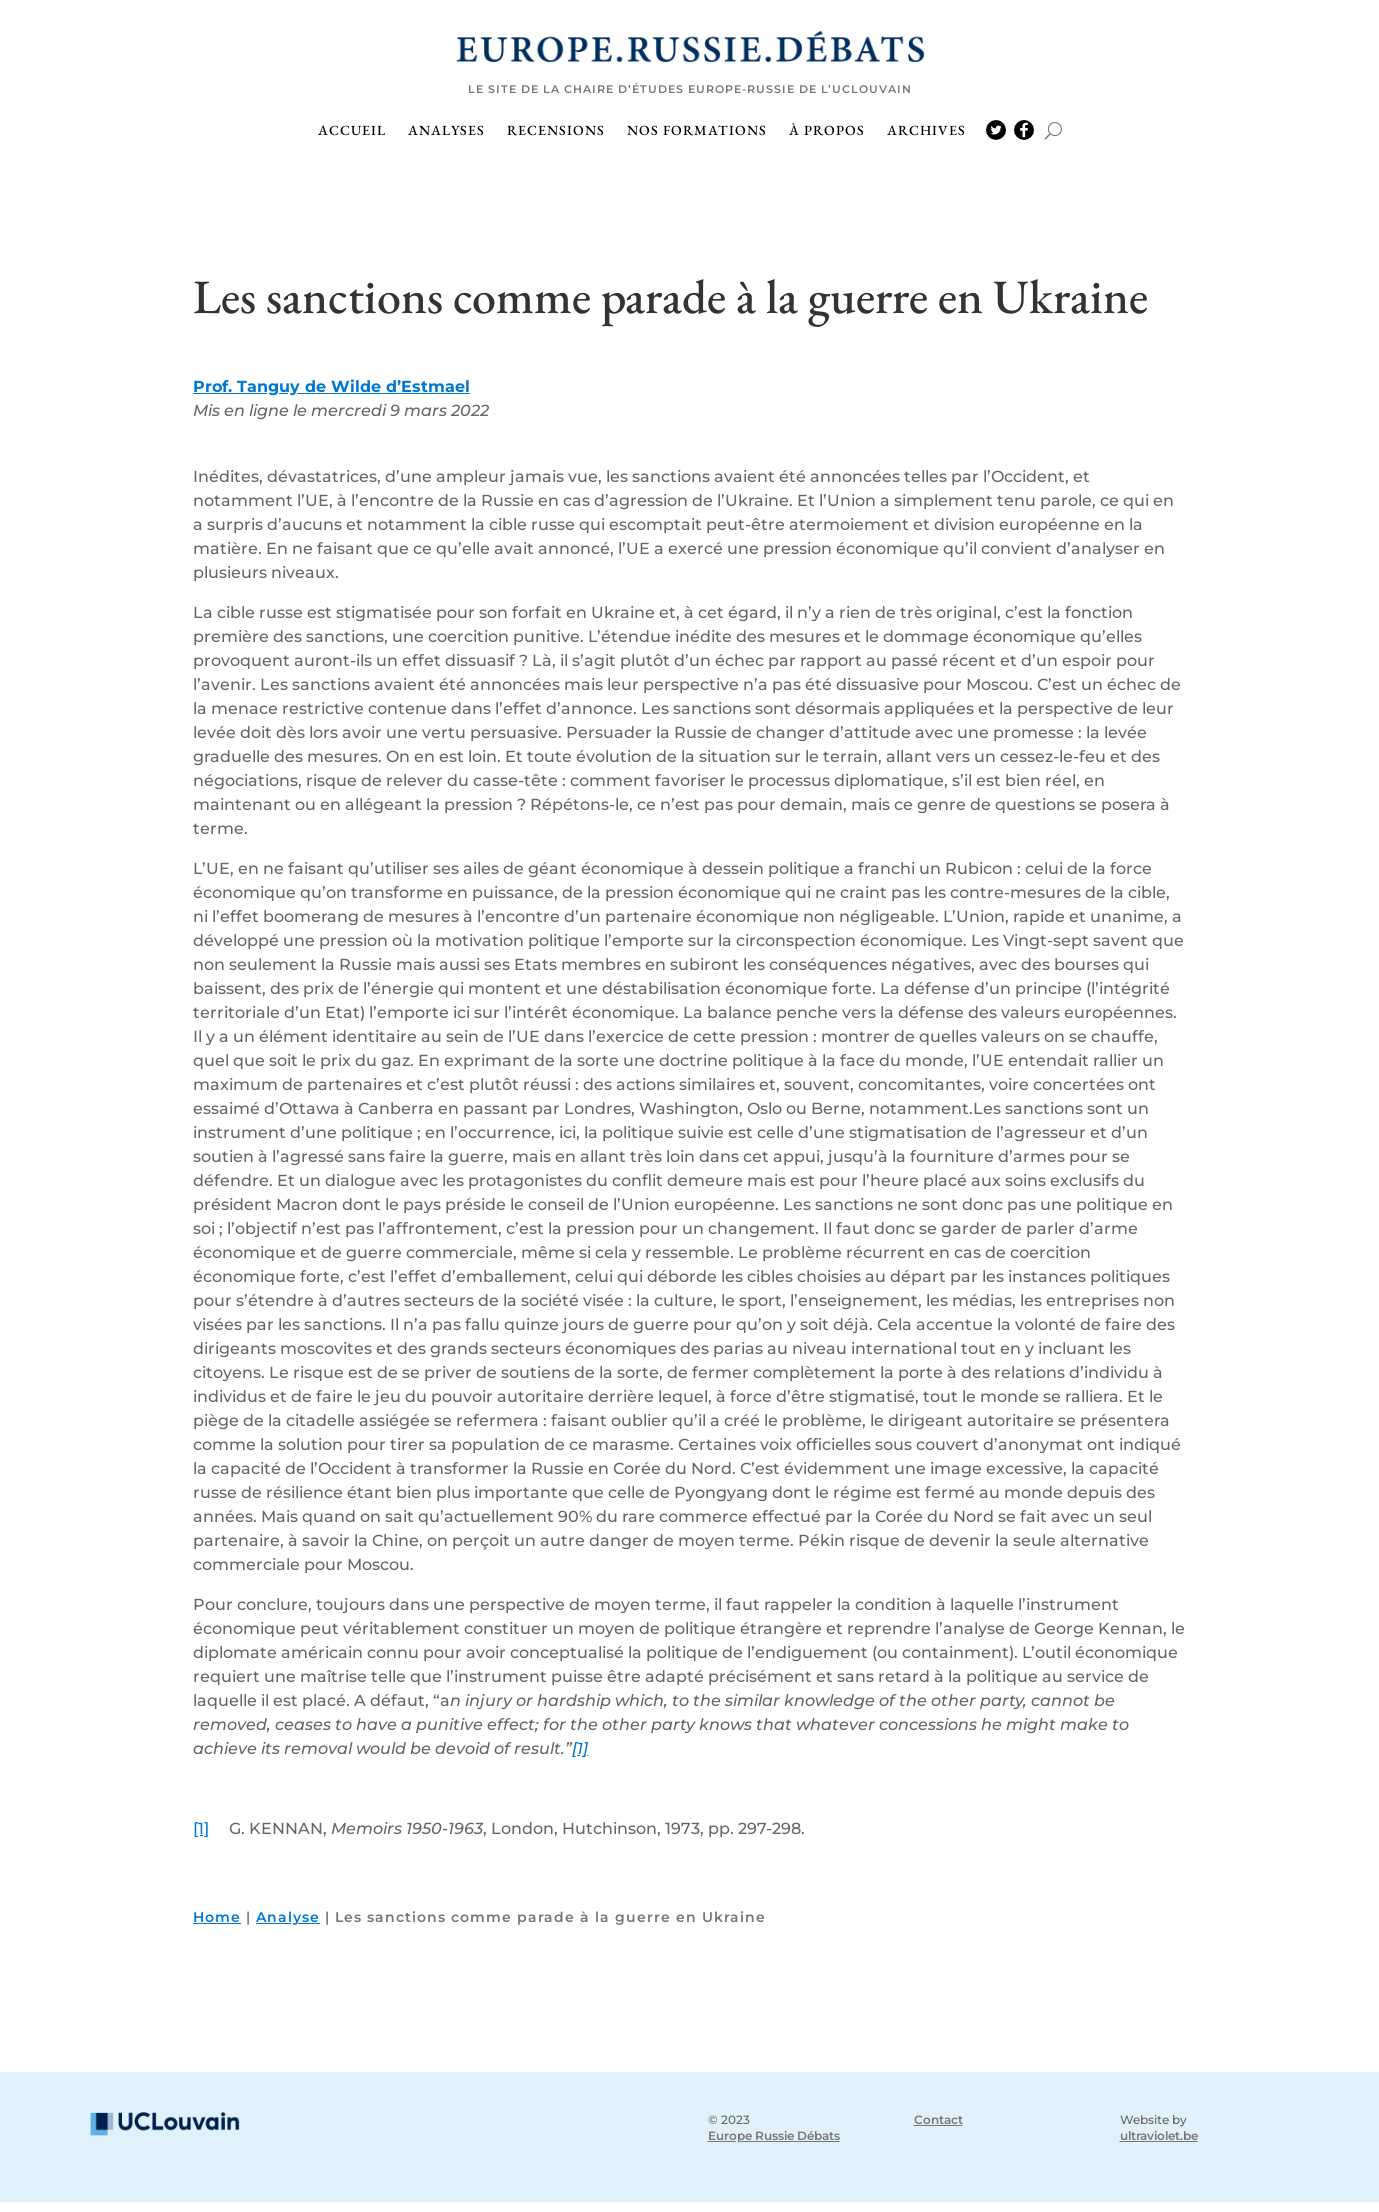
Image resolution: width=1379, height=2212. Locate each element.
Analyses (446, 131)
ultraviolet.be (1159, 2145)
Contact (938, 2129)
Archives (926, 131)
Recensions (556, 131)
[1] (580, 1758)
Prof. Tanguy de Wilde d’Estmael (331, 396)
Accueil (352, 131)
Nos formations (697, 131)
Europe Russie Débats (774, 2145)
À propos (827, 131)
